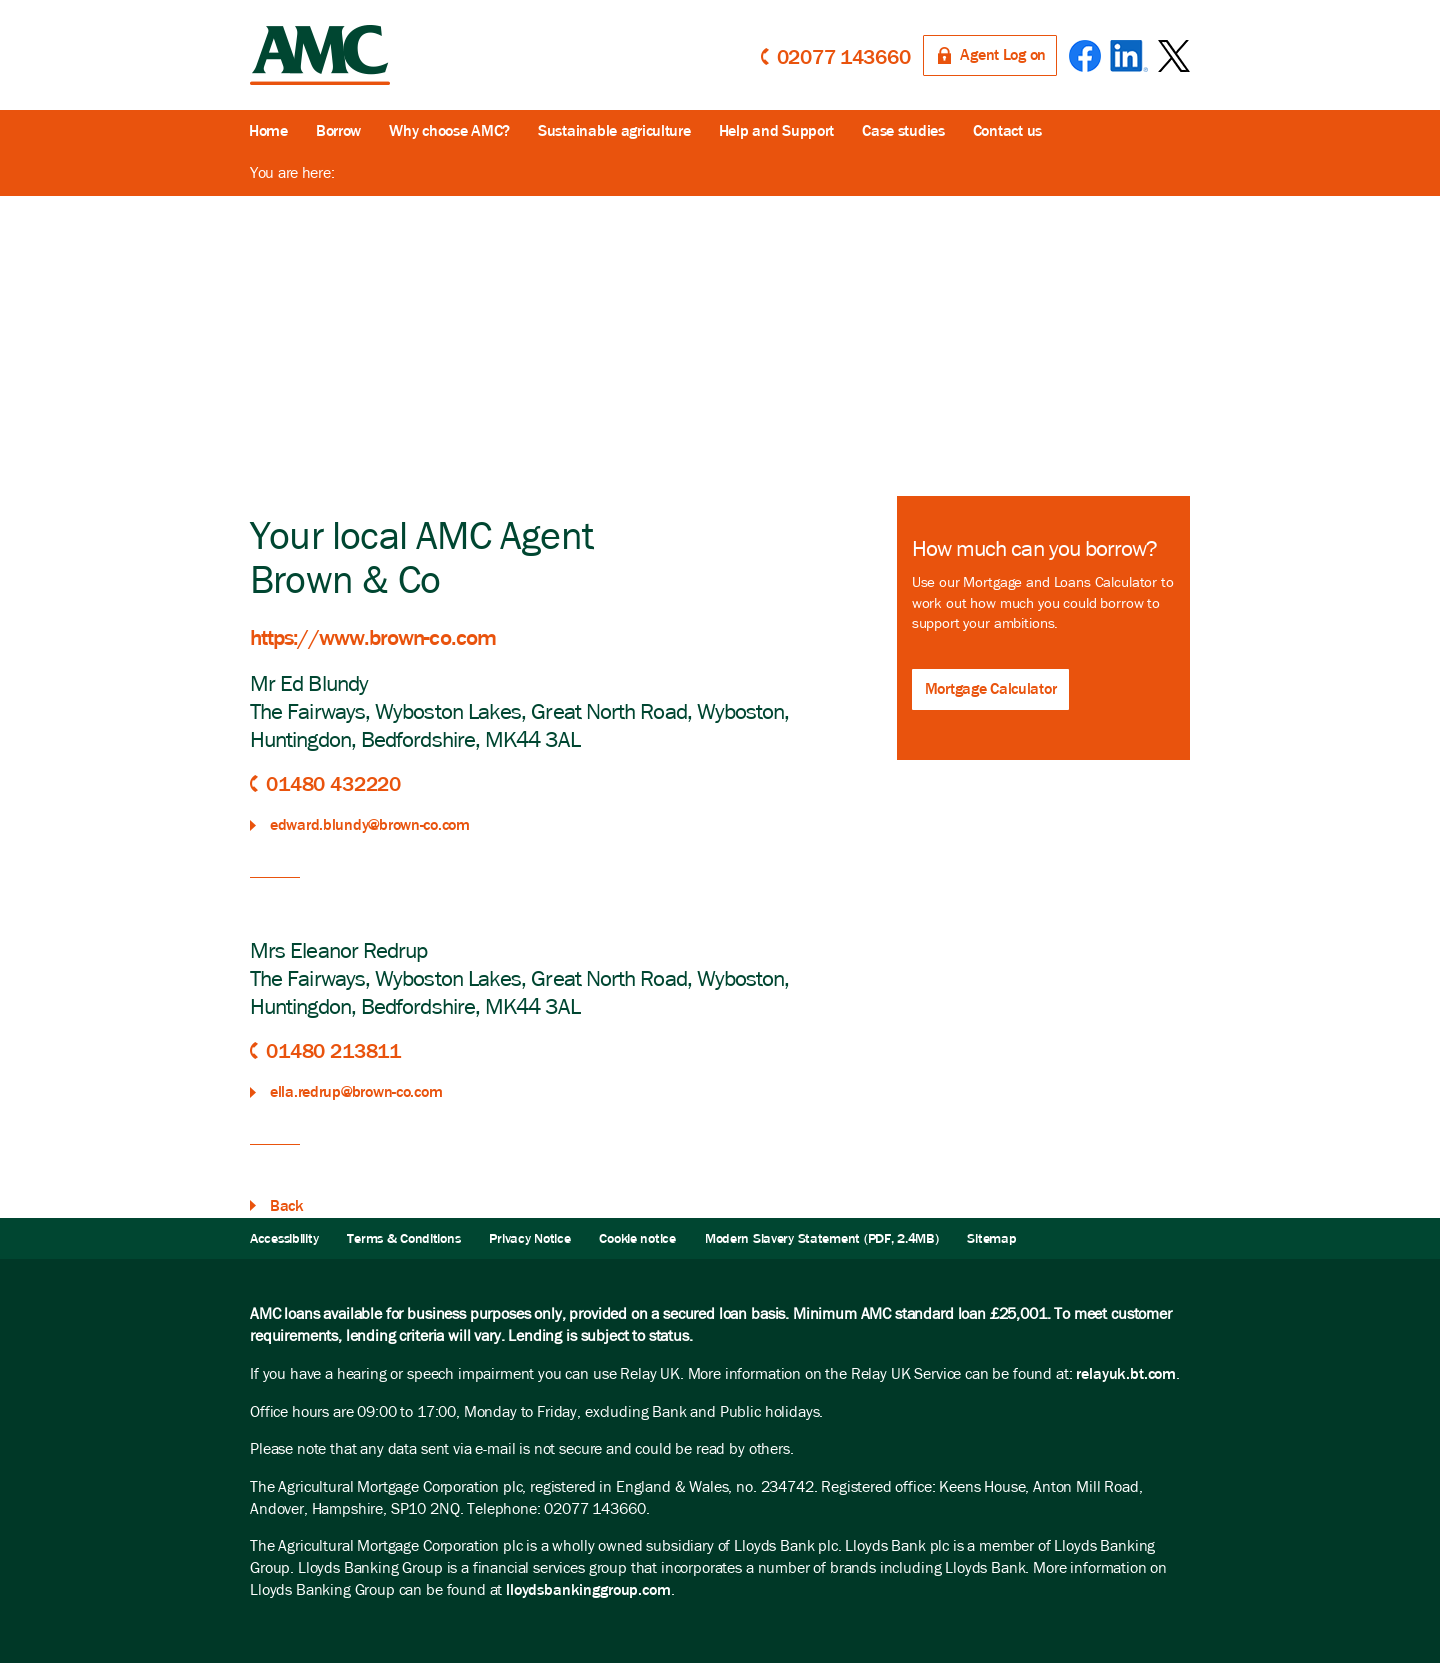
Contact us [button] (1007, 130)
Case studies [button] (903, 130)
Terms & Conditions (403, 1238)
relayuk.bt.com (1126, 1373)
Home (268, 130)
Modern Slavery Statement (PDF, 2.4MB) (822, 1238)
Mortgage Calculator (991, 688)
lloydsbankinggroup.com (588, 1589)
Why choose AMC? (449, 130)
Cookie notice (637, 1238)
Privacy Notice (529, 1238)
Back (287, 1205)
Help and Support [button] (777, 130)
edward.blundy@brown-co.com (370, 824)
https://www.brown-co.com (373, 637)
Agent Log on (1003, 54)
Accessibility (284, 1238)
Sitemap (991, 1238)
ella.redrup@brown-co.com (356, 1091)
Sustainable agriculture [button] (614, 130)
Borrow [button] (338, 130)
